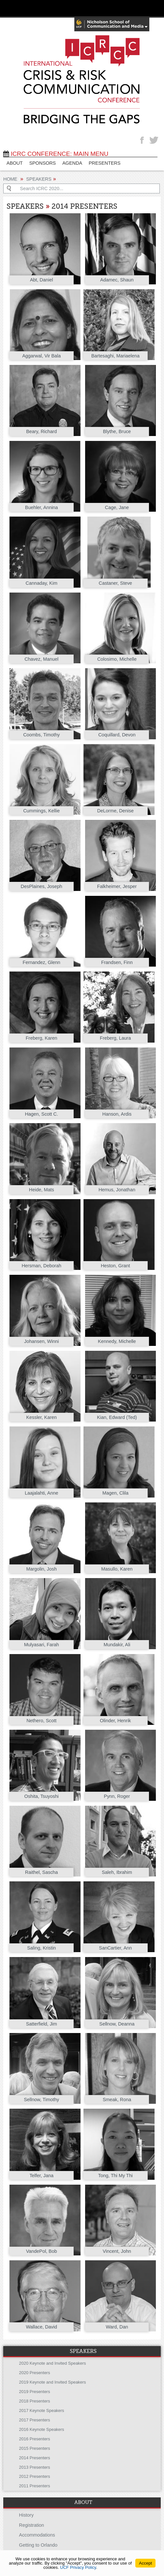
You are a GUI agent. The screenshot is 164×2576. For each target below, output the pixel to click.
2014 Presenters (34, 2457)
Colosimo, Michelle (117, 659)
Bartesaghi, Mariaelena (115, 355)
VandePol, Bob (41, 2251)
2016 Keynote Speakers (41, 2429)
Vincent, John (117, 2251)
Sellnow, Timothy (41, 2099)
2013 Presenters (34, 2467)
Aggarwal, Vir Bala (41, 355)
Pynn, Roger (117, 1796)
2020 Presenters (34, 2372)
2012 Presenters (34, 2476)
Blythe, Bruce (117, 431)
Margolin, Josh (41, 1569)
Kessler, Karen (41, 1417)
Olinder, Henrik (115, 1720)
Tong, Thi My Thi (115, 2175)
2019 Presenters (34, 2391)
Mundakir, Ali (117, 1644)
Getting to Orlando (38, 2545)
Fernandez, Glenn (41, 962)
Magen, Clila (115, 1493)
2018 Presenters (34, 2401)
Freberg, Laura (115, 1038)
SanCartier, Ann (115, 1948)
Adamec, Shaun (116, 279)
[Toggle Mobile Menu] (157, 7)
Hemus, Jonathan (116, 1189)
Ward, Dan (117, 2326)
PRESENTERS (105, 163)
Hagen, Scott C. (41, 1114)
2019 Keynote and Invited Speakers (52, 2382)
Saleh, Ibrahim (117, 1872)
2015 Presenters (34, 2448)
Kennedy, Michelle (117, 1341)
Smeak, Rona (117, 2099)
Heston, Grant (115, 1265)
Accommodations (37, 2535)
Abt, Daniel (41, 279)
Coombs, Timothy (41, 734)
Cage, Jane (117, 507)
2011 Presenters (34, 2485)
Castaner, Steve (115, 583)
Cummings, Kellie (41, 810)
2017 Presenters (34, 2420)
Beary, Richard (41, 431)
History (26, 2515)
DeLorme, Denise (115, 810)
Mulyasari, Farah (41, 1644)
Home (10, 179)
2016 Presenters (34, 2438)
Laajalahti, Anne (41, 1493)
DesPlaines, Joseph (41, 886)
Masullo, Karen (117, 1569)
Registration (31, 2525)
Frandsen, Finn (117, 962)
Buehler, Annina (41, 507)
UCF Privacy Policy (78, 2567)
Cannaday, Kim (41, 583)
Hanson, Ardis (117, 1114)
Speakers (39, 179)
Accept (145, 2563)
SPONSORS (42, 163)
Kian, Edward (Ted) (117, 1417)
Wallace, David (41, 2326)
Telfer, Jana (41, 2175)
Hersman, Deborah (41, 1265)
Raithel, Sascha (41, 1872)
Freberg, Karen (41, 1038)
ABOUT (15, 163)
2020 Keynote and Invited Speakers (52, 2363)
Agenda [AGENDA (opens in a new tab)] (72, 163)
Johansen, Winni (41, 1341)
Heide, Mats (41, 1189)
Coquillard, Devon (116, 734)
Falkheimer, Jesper (117, 886)
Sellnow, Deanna (117, 2023)
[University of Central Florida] (49, 8)
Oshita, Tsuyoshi (41, 1796)
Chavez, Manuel (41, 659)
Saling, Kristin (41, 1948)
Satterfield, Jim (41, 2023)
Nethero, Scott (41, 1720)
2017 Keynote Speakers (41, 2410)
